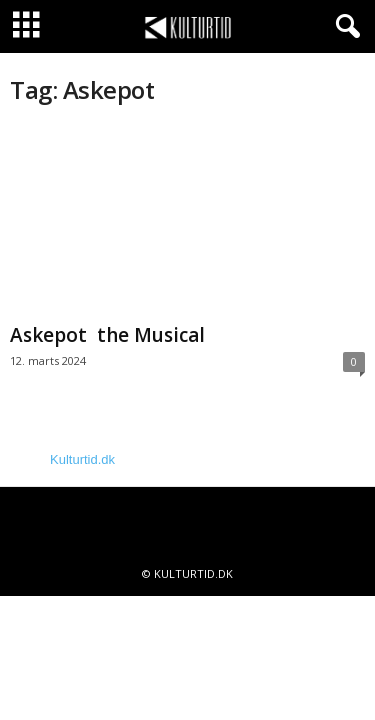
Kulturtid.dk (82, 459)
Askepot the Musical (107, 335)
